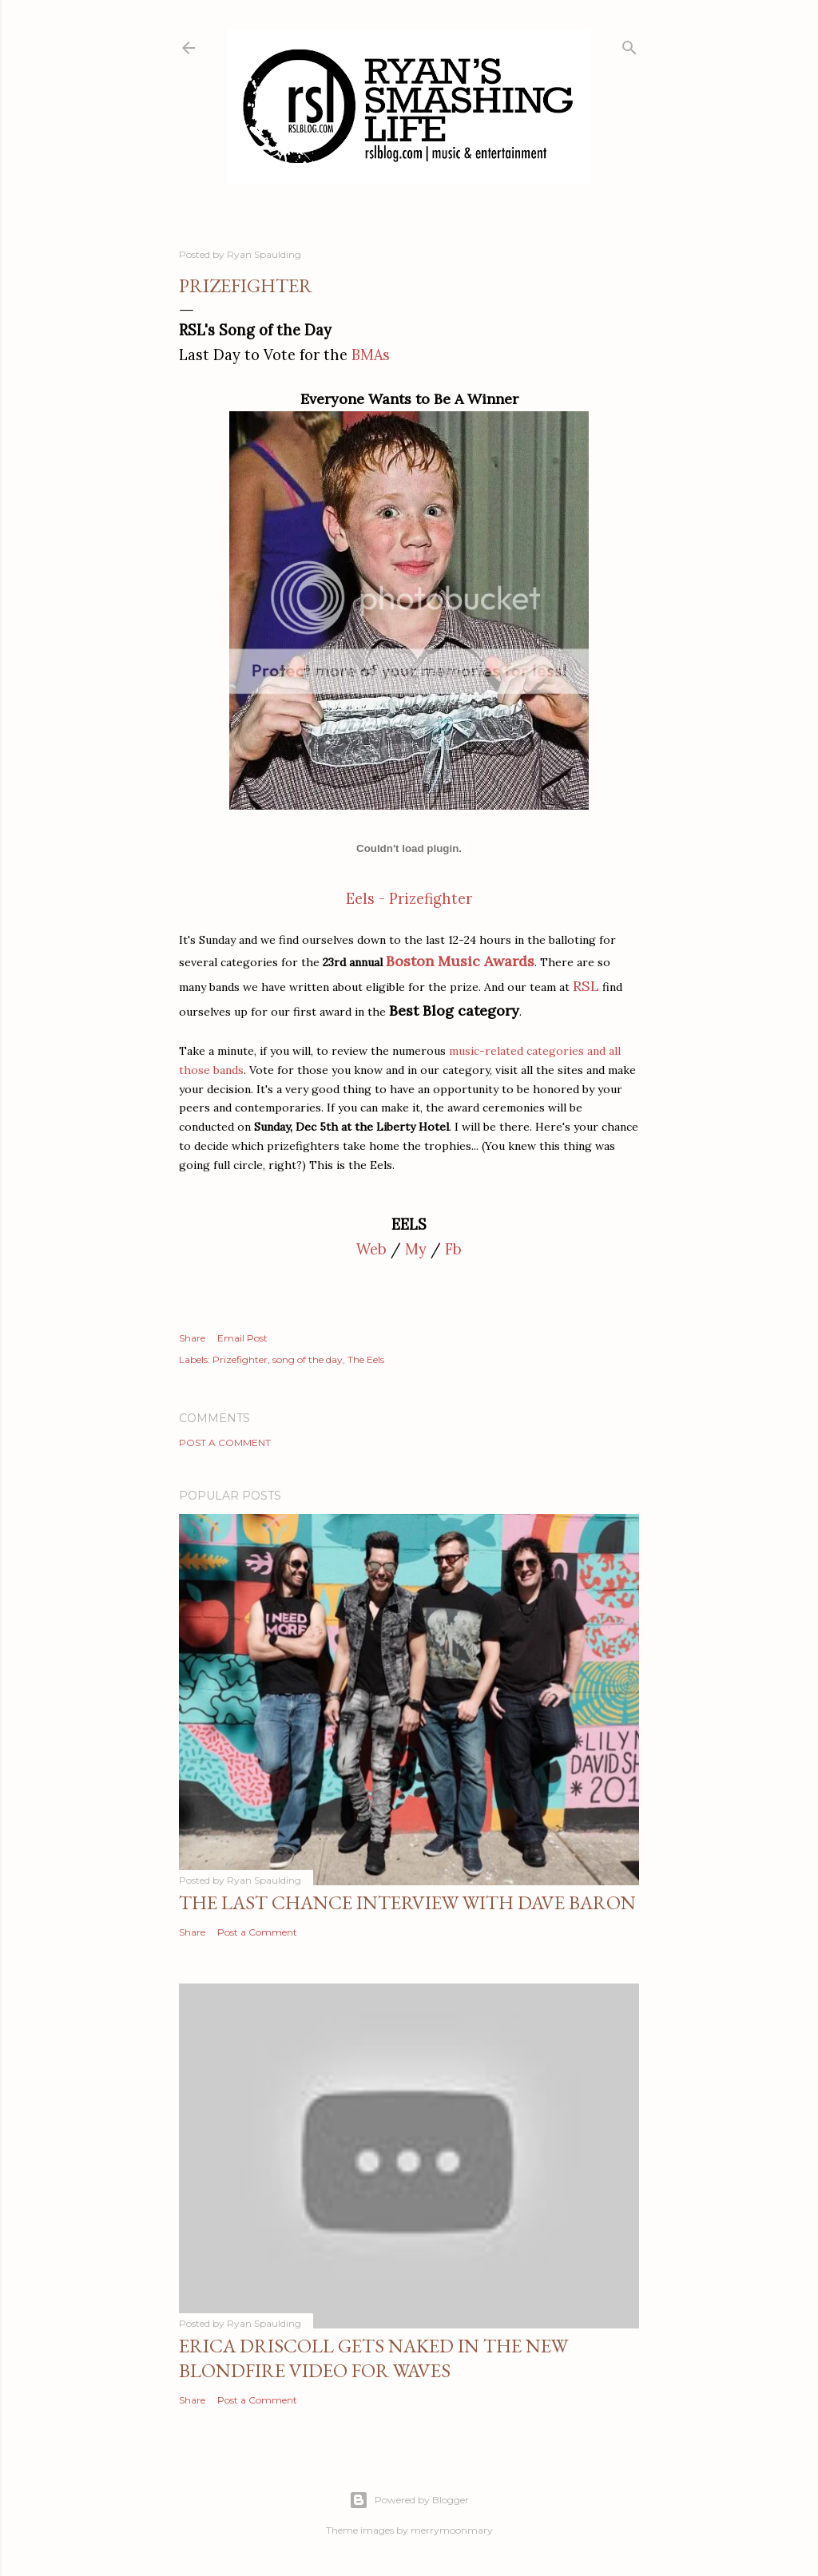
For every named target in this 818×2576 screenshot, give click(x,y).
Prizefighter (240, 1359)
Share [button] (192, 1338)
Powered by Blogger (409, 2500)
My (416, 1249)
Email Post (242, 1338)
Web (371, 1249)
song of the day (307, 1359)
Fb (453, 1249)
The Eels (365, 1359)
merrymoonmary (452, 2530)
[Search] (629, 44)
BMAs (370, 355)
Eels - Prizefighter (409, 899)
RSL (586, 986)
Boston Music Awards (460, 961)
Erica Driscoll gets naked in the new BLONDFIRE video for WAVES (373, 2358)
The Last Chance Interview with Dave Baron (407, 1902)
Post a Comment (225, 1443)
